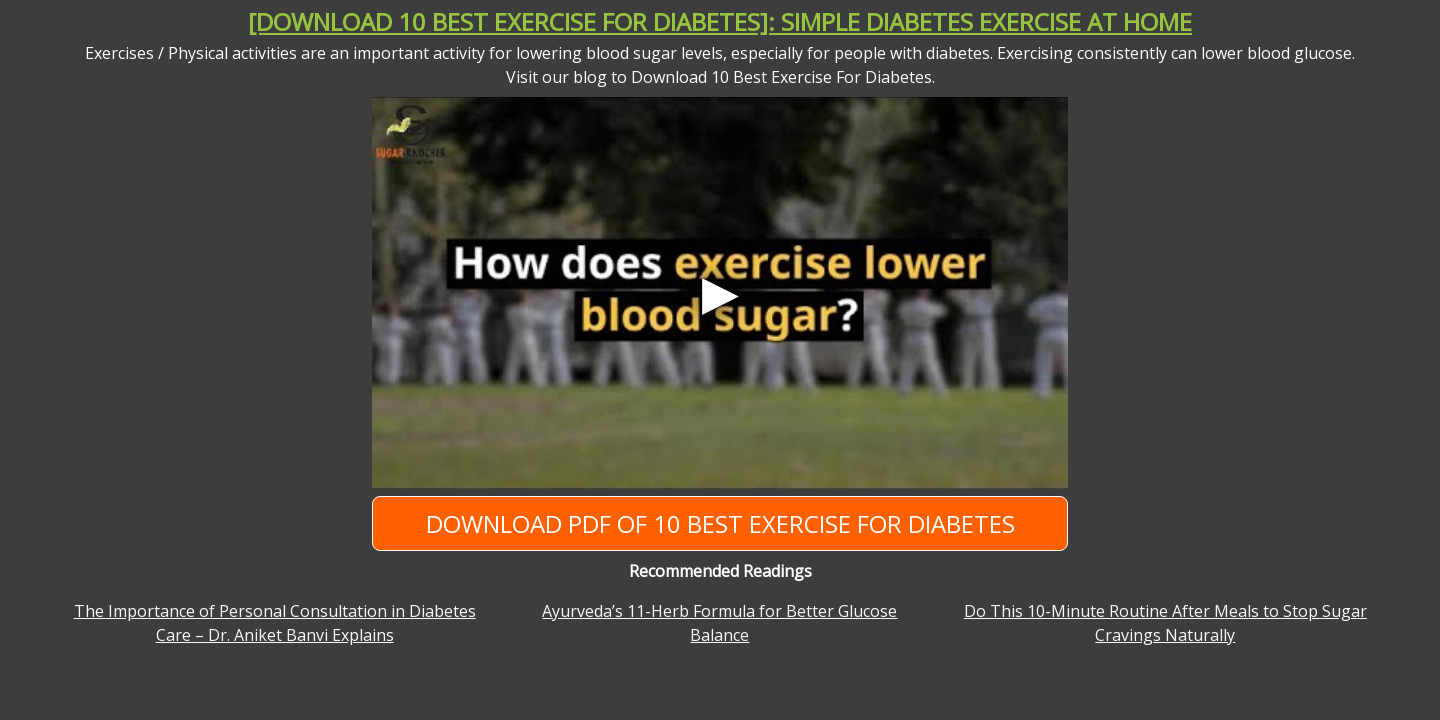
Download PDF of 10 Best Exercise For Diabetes (720, 523)
